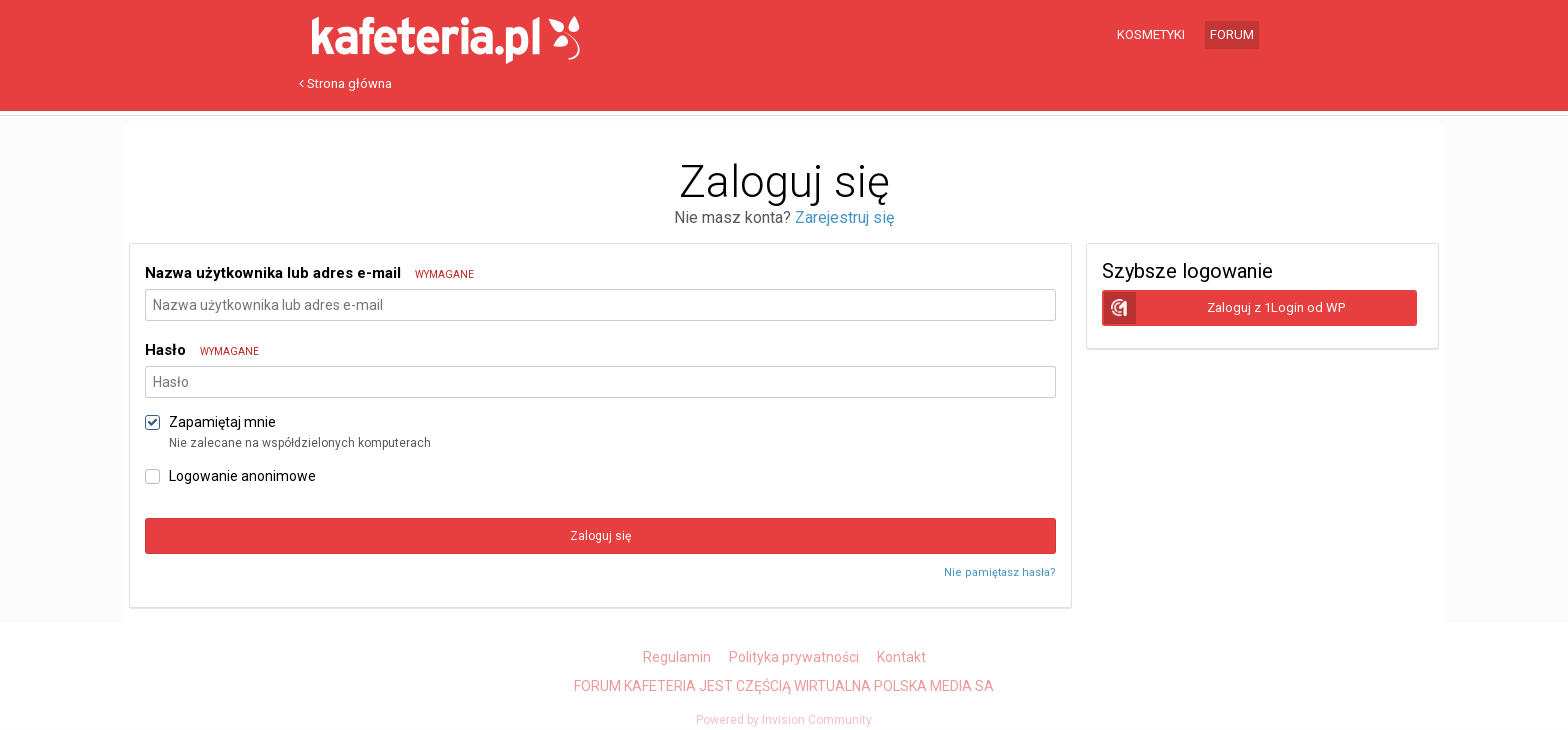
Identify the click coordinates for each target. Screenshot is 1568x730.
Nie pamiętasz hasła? (1000, 572)
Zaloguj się (600, 536)
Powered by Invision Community (784, 720)
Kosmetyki (1151, 34)
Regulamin (677, 657)
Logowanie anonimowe (242, 476)
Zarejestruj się (844, 217)
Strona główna (345, 83)
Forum (1232, 34)
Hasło (202, 350)
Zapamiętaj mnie (222, 422)
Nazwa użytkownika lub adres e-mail (309, 273)
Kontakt (901, 657)
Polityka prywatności (794, 657)
